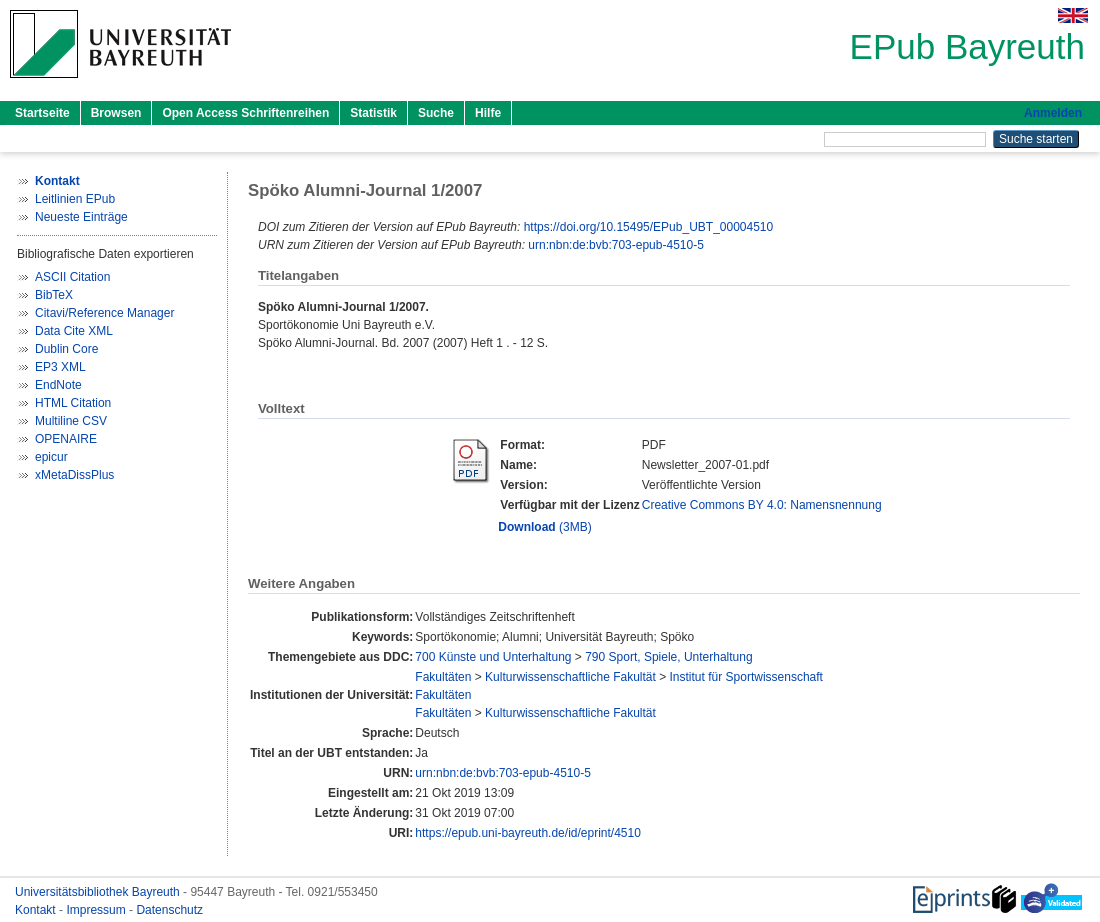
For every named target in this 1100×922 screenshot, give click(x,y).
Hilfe (488, 113)
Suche (436, 113)
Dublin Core (66, 349)
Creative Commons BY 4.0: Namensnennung (762, 505)
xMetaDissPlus (74, 475)
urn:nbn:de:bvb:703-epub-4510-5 (615, 245)
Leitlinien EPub (75, 199)
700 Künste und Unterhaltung (493, 657)
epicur (51, 457)
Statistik (373, 113)
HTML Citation (73, 403)
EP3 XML (60, 367)
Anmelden (1053, 113)
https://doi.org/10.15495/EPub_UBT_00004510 (649, 227)
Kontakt (37, 910)
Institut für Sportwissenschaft (746, 677)
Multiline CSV (71, 421)
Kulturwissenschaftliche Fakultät (570, 677)
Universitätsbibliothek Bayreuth (99, 892)
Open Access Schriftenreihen (245, 113)
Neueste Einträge (81, 217)
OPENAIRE (66, 439)
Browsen (116, 113)
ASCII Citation (72, 277)
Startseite (42, 113)
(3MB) (544, 527)
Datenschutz (169, 910)
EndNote (58, 385)
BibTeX (54, 295)
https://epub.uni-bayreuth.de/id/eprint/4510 (528, 833)
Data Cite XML (74, 331)
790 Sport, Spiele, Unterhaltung (668, 657)
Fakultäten (443, 677)
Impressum (97, 910)
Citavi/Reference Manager (104, 313)
